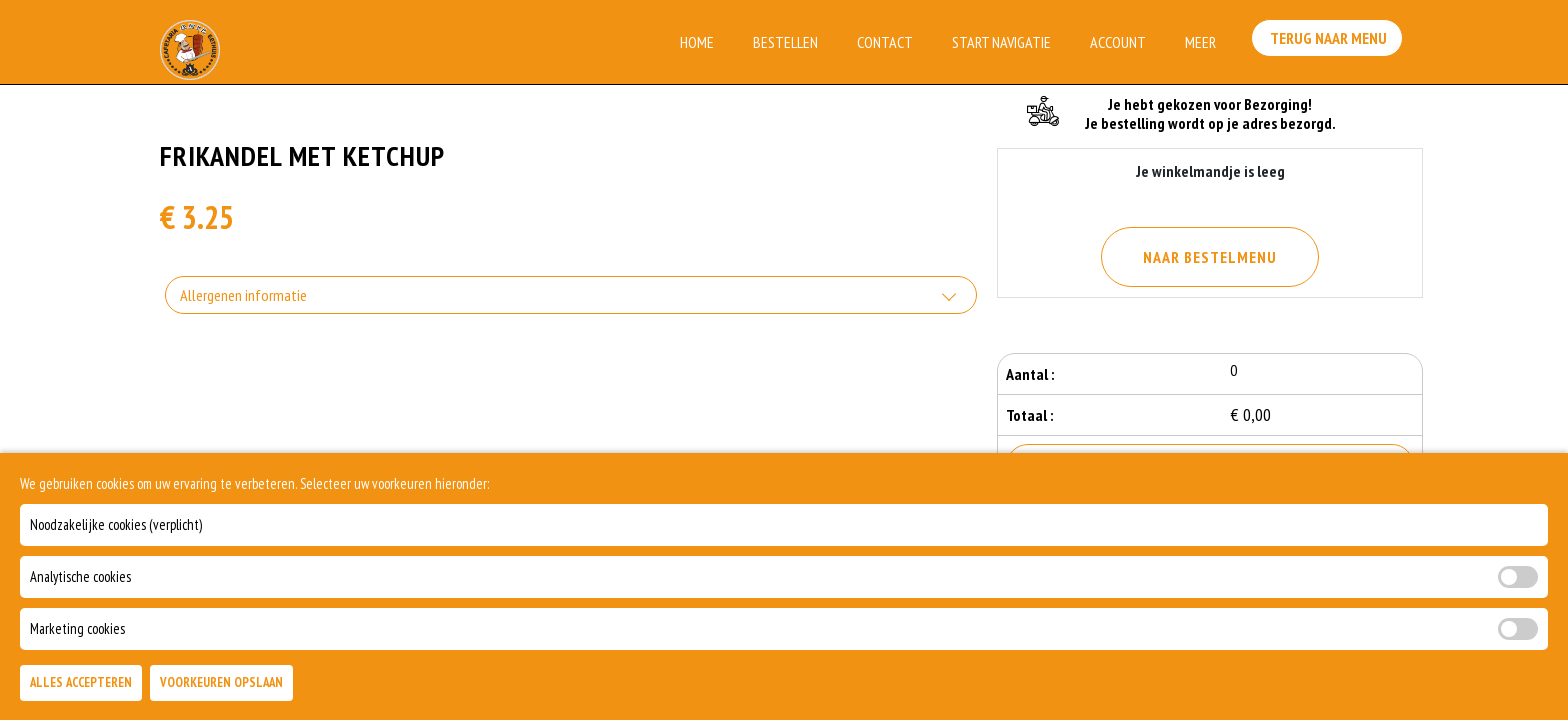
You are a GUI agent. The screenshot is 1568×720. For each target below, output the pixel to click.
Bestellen (785, 42)
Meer (1200, 42)
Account (1118, 42)
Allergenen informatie (243, 295)
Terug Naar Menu (1332, 40)
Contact (885, 42)
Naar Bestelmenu (1210, 257)
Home (697, 42)
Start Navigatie (1001, 42)
